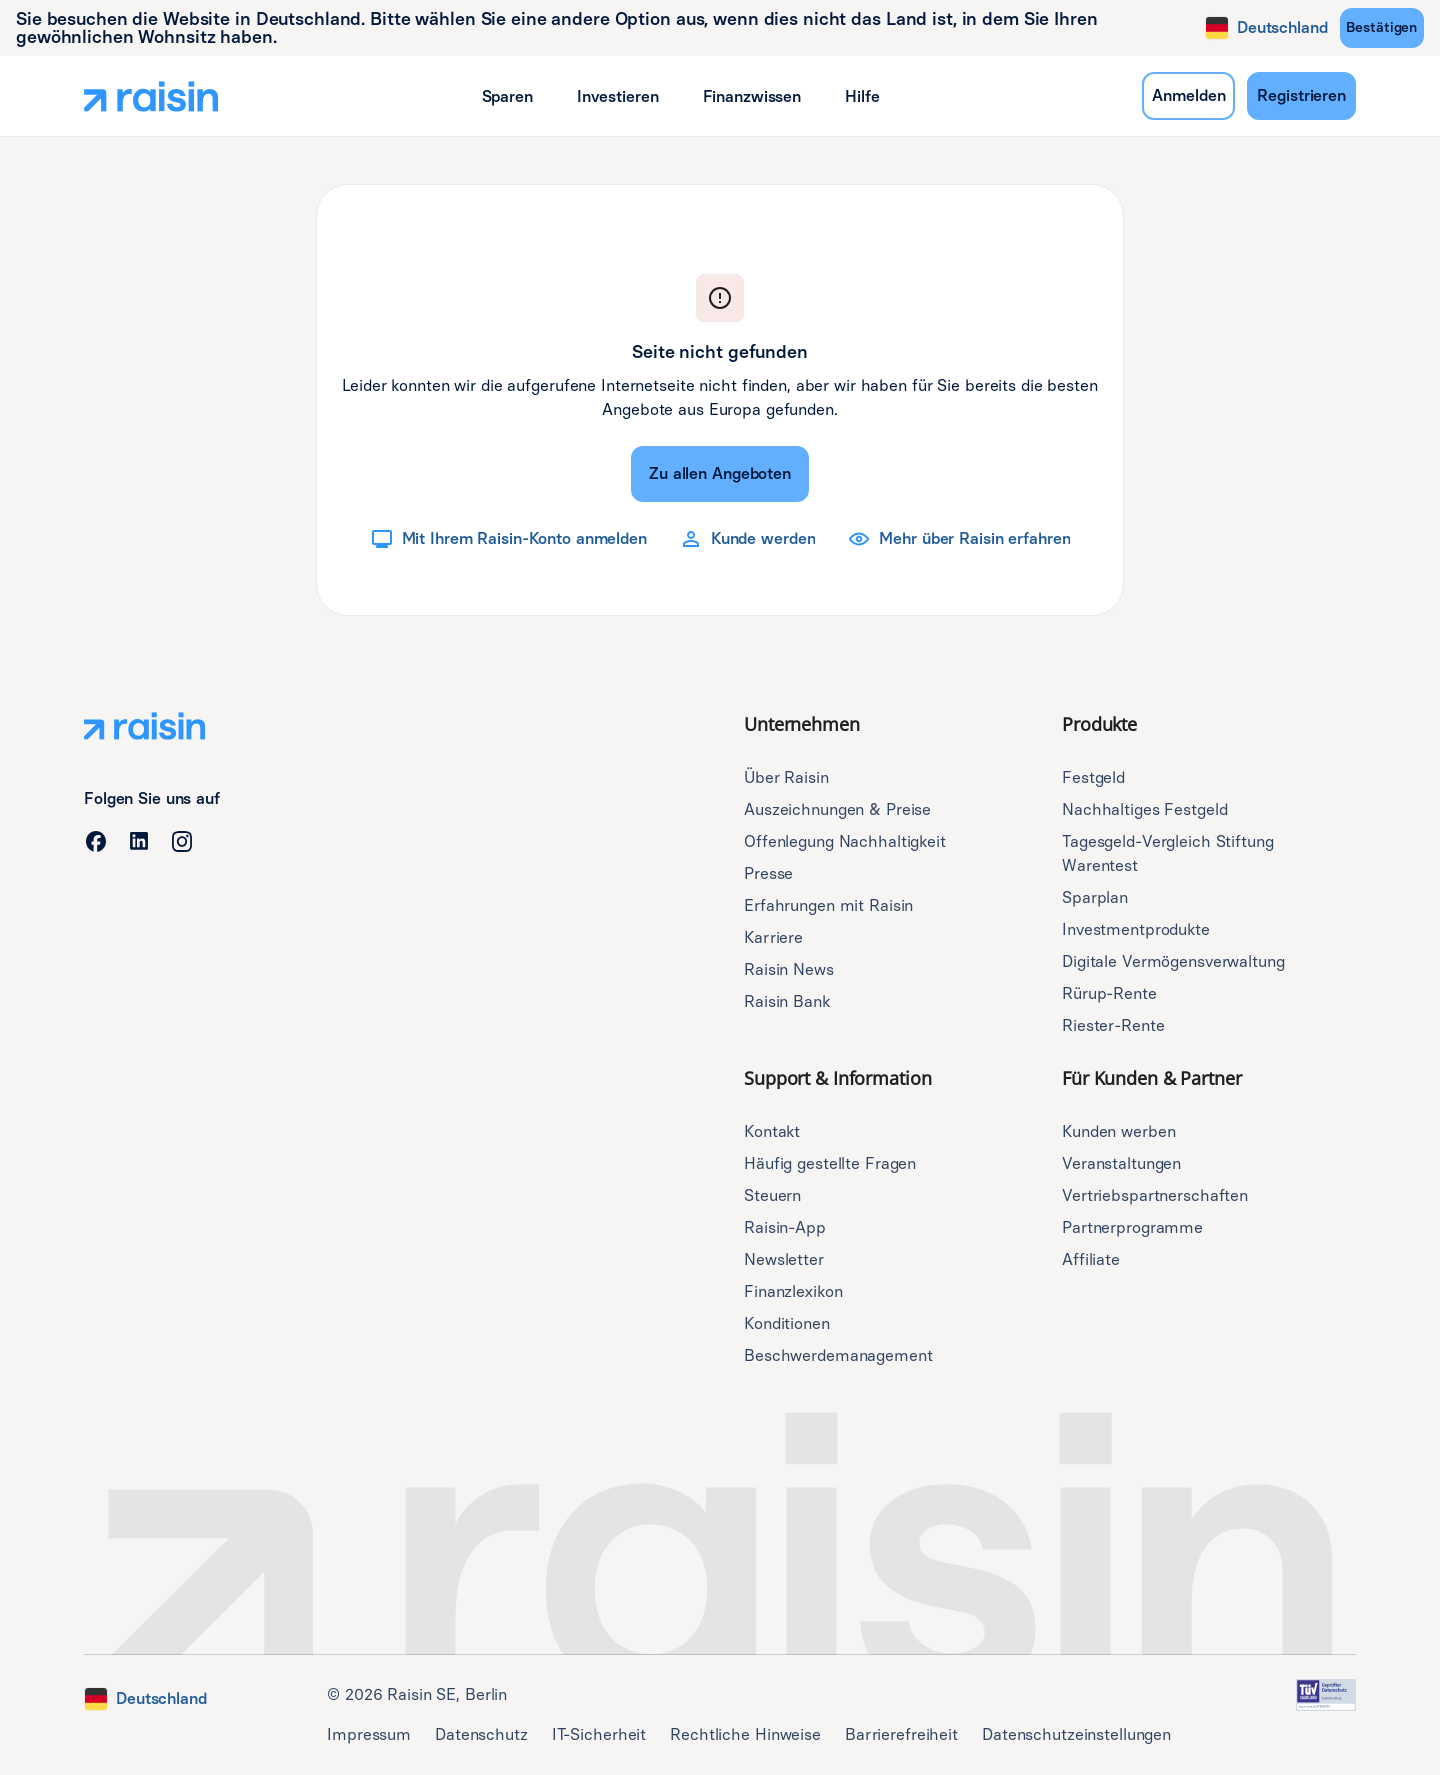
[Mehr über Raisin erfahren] (958, 539)
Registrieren (1301, 95)
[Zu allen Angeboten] (720, 474)
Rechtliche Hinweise (745, 1734)
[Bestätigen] (1382, 28)
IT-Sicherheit (599, 1734)
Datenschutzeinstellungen (1076, 1734)
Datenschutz (481, 1734)
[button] (507, 96)
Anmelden (1188, 95)
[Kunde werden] (747, 539)
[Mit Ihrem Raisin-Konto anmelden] (508, 539)
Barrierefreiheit (901, 1734)
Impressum (369, 1734)
